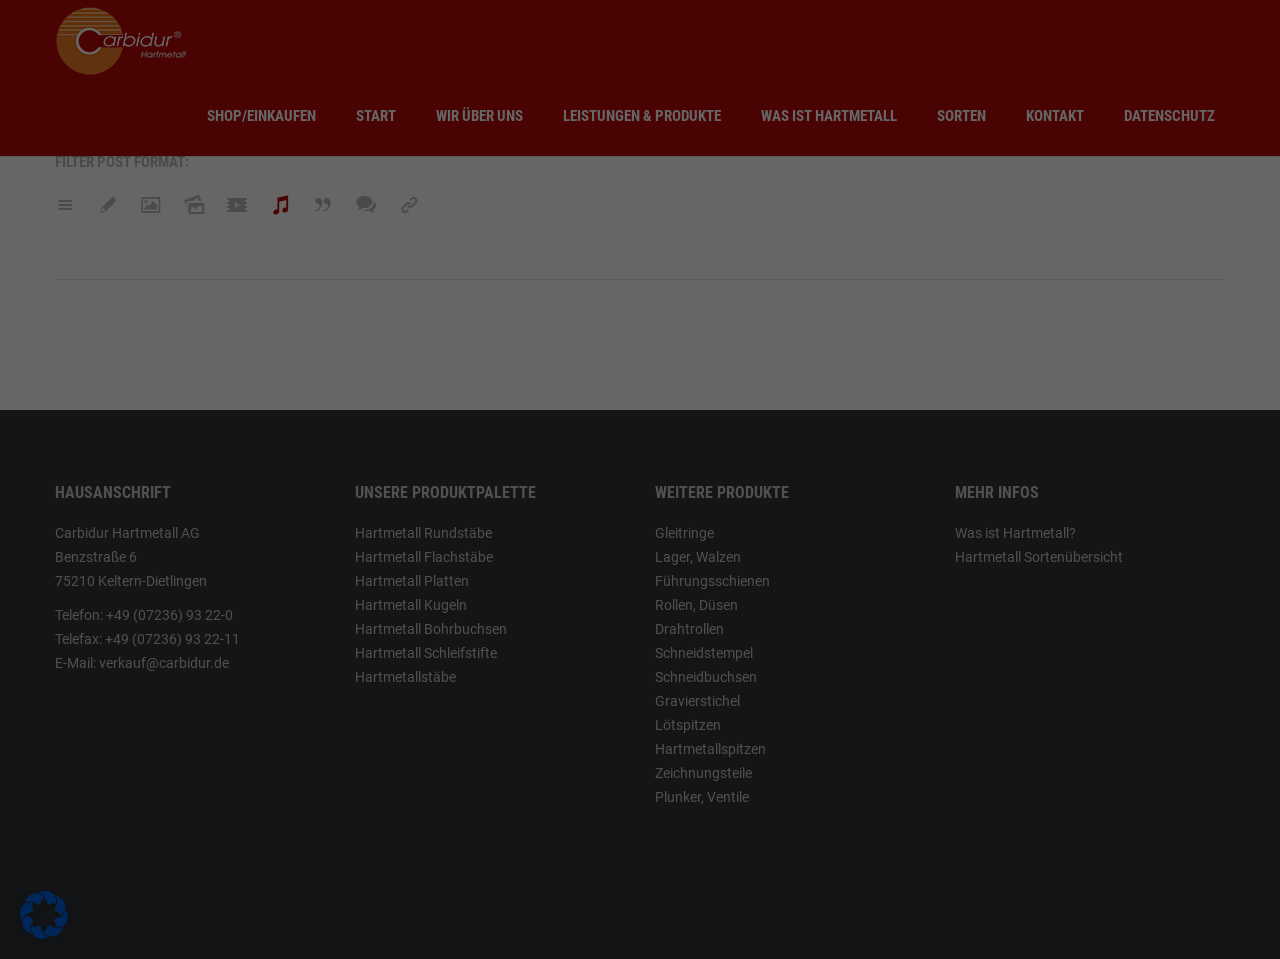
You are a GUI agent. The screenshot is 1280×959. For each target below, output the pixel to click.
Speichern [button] (832, 854)
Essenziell (709, 482)
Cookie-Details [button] (648, 926)
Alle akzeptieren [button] (448, 854)
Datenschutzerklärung (340, 727)
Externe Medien (727, 685)
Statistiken (711, 583)
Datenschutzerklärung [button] (745, 926)
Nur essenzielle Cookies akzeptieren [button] (640, 895)
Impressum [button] (835, 926)
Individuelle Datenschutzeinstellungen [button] (511, 926)
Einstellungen (348, 746)
